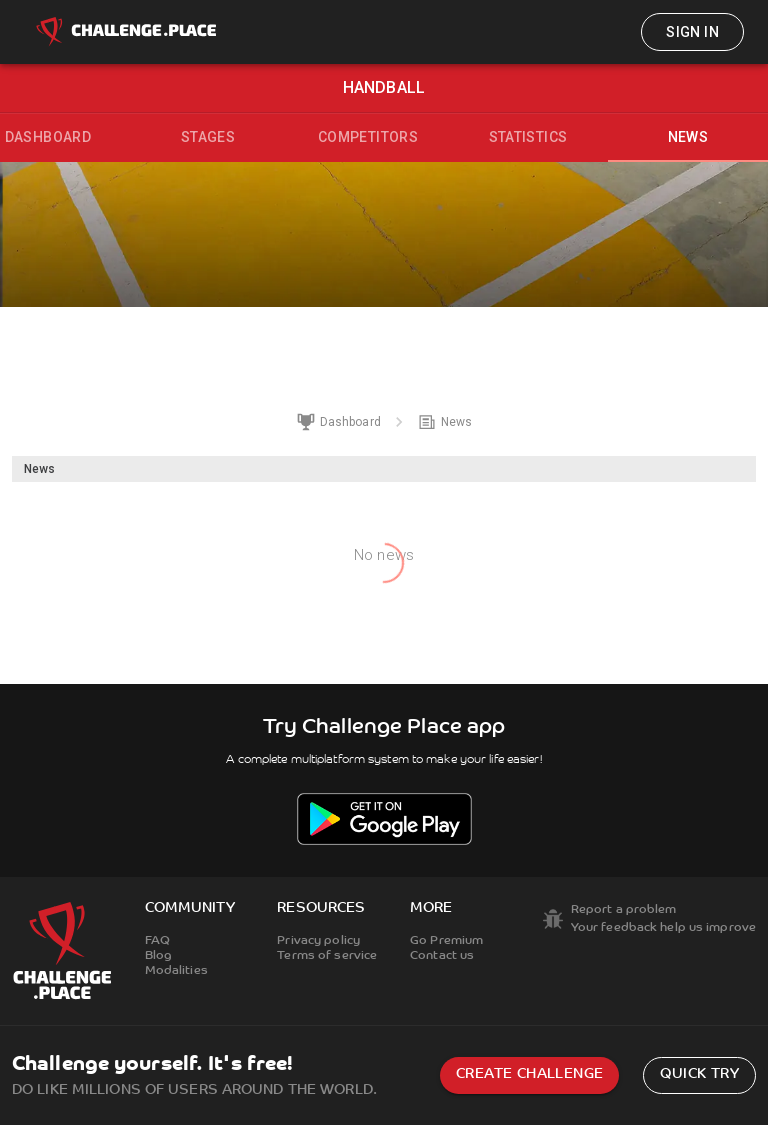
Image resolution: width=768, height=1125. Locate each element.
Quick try (699, 1074)
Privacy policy (318, 941)
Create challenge (529, 1074)
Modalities (176, 971)
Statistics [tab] (528, 137)
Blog (158, 956)
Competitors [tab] (368, 137)
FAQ (157, 941)
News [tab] (688, 137)
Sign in (692, 32)
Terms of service (327, 956)
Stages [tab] (208, 137)
